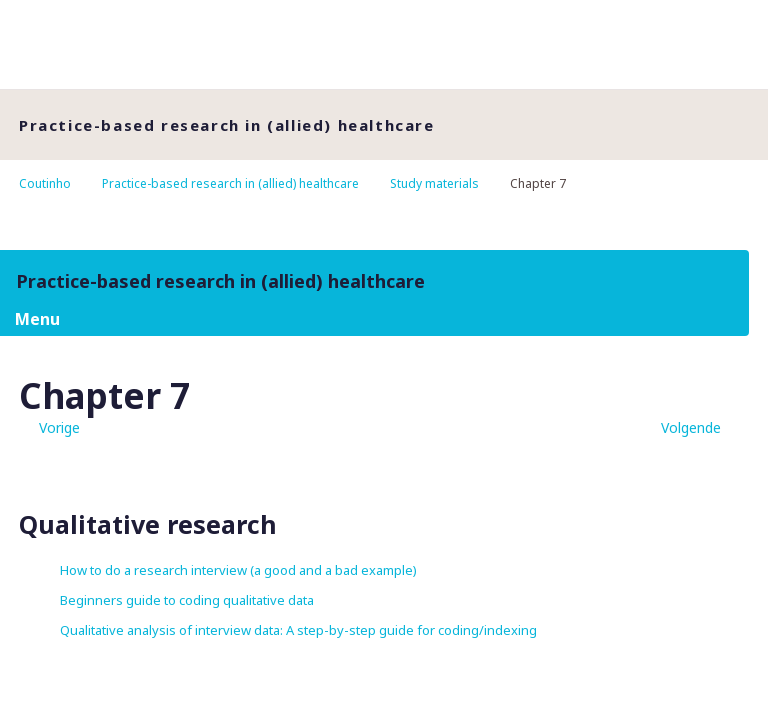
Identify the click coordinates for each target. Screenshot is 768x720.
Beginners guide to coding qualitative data (187, 600)
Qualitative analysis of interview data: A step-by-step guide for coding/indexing (298, 630)
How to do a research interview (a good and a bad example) (238, 570)
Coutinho (45, 183)
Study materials (434, 183)
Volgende (691, 427)
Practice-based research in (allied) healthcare (230, 183)
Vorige (59, 427)
